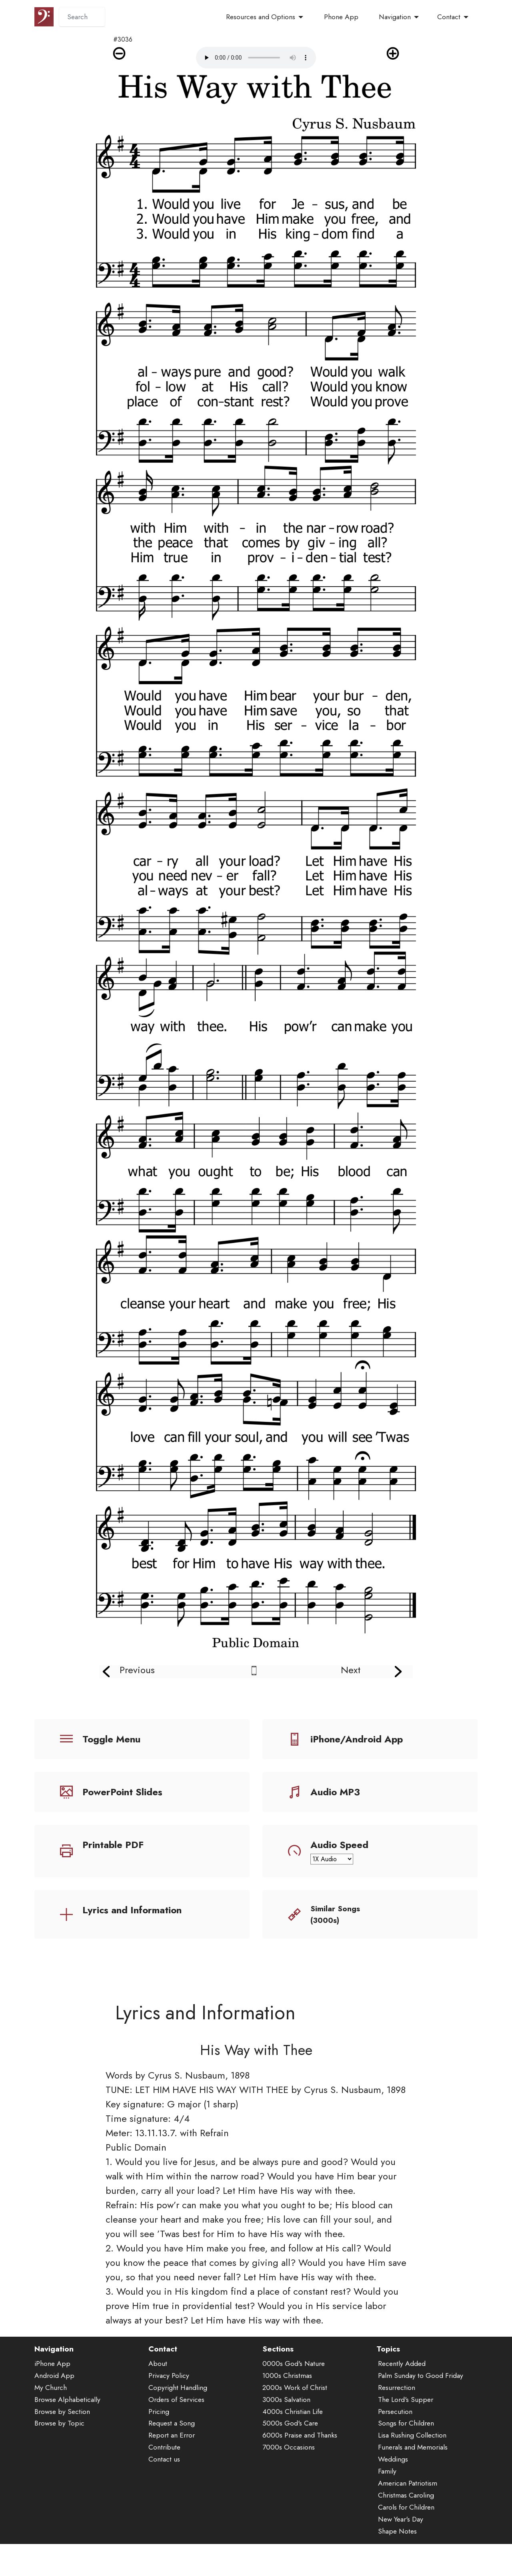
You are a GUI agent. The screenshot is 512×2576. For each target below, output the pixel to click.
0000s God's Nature (293, 2367)
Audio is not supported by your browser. (256, 57)
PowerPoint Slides (122, 1792)
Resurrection (396, 2391)
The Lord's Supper (405, 2403)
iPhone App (52, 2367)
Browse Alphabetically (67, 2403)
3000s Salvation (286, 2403)
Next (350, 1670)
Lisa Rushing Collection (412, 2439)
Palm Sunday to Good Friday (420, 2379)
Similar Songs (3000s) (335, 1914)
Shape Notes (397, 2534)
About (157, 2367)
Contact (448, 17)
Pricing (158, 2415)
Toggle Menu (111, 1739)
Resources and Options (260, 17)
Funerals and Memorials (413, 2451)
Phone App (341, 17)
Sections (278, 2351)
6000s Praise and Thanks (299, 2439)
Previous (137, 1670)
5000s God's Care (290, 2427)
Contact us (164, 2463)
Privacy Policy (168, 2379)
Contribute (164, 2451)
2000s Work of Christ (294, 2391)
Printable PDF (113, 1845)
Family (387, 2474)
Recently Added (402, 2367)
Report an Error (171, 2439)
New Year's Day (400, 2522)
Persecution (395, 2415)
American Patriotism (407, 2486)
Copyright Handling (177, 2391)
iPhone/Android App (356, 1739)
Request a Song (171, 2427)
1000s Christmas (287, 2379)
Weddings (393, 2463)
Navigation (395, 17)
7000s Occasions (288, 2451)
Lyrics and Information (132, 1910)
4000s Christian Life (292, 2415)
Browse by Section (62, 2415)
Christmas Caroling (406, 2498)
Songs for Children (406, 2427)
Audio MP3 (335, 1792)
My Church (50, 2391)
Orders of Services (176, 2403)
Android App (54, 2379)
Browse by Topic (59, 2427)
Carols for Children (406, 2510)
